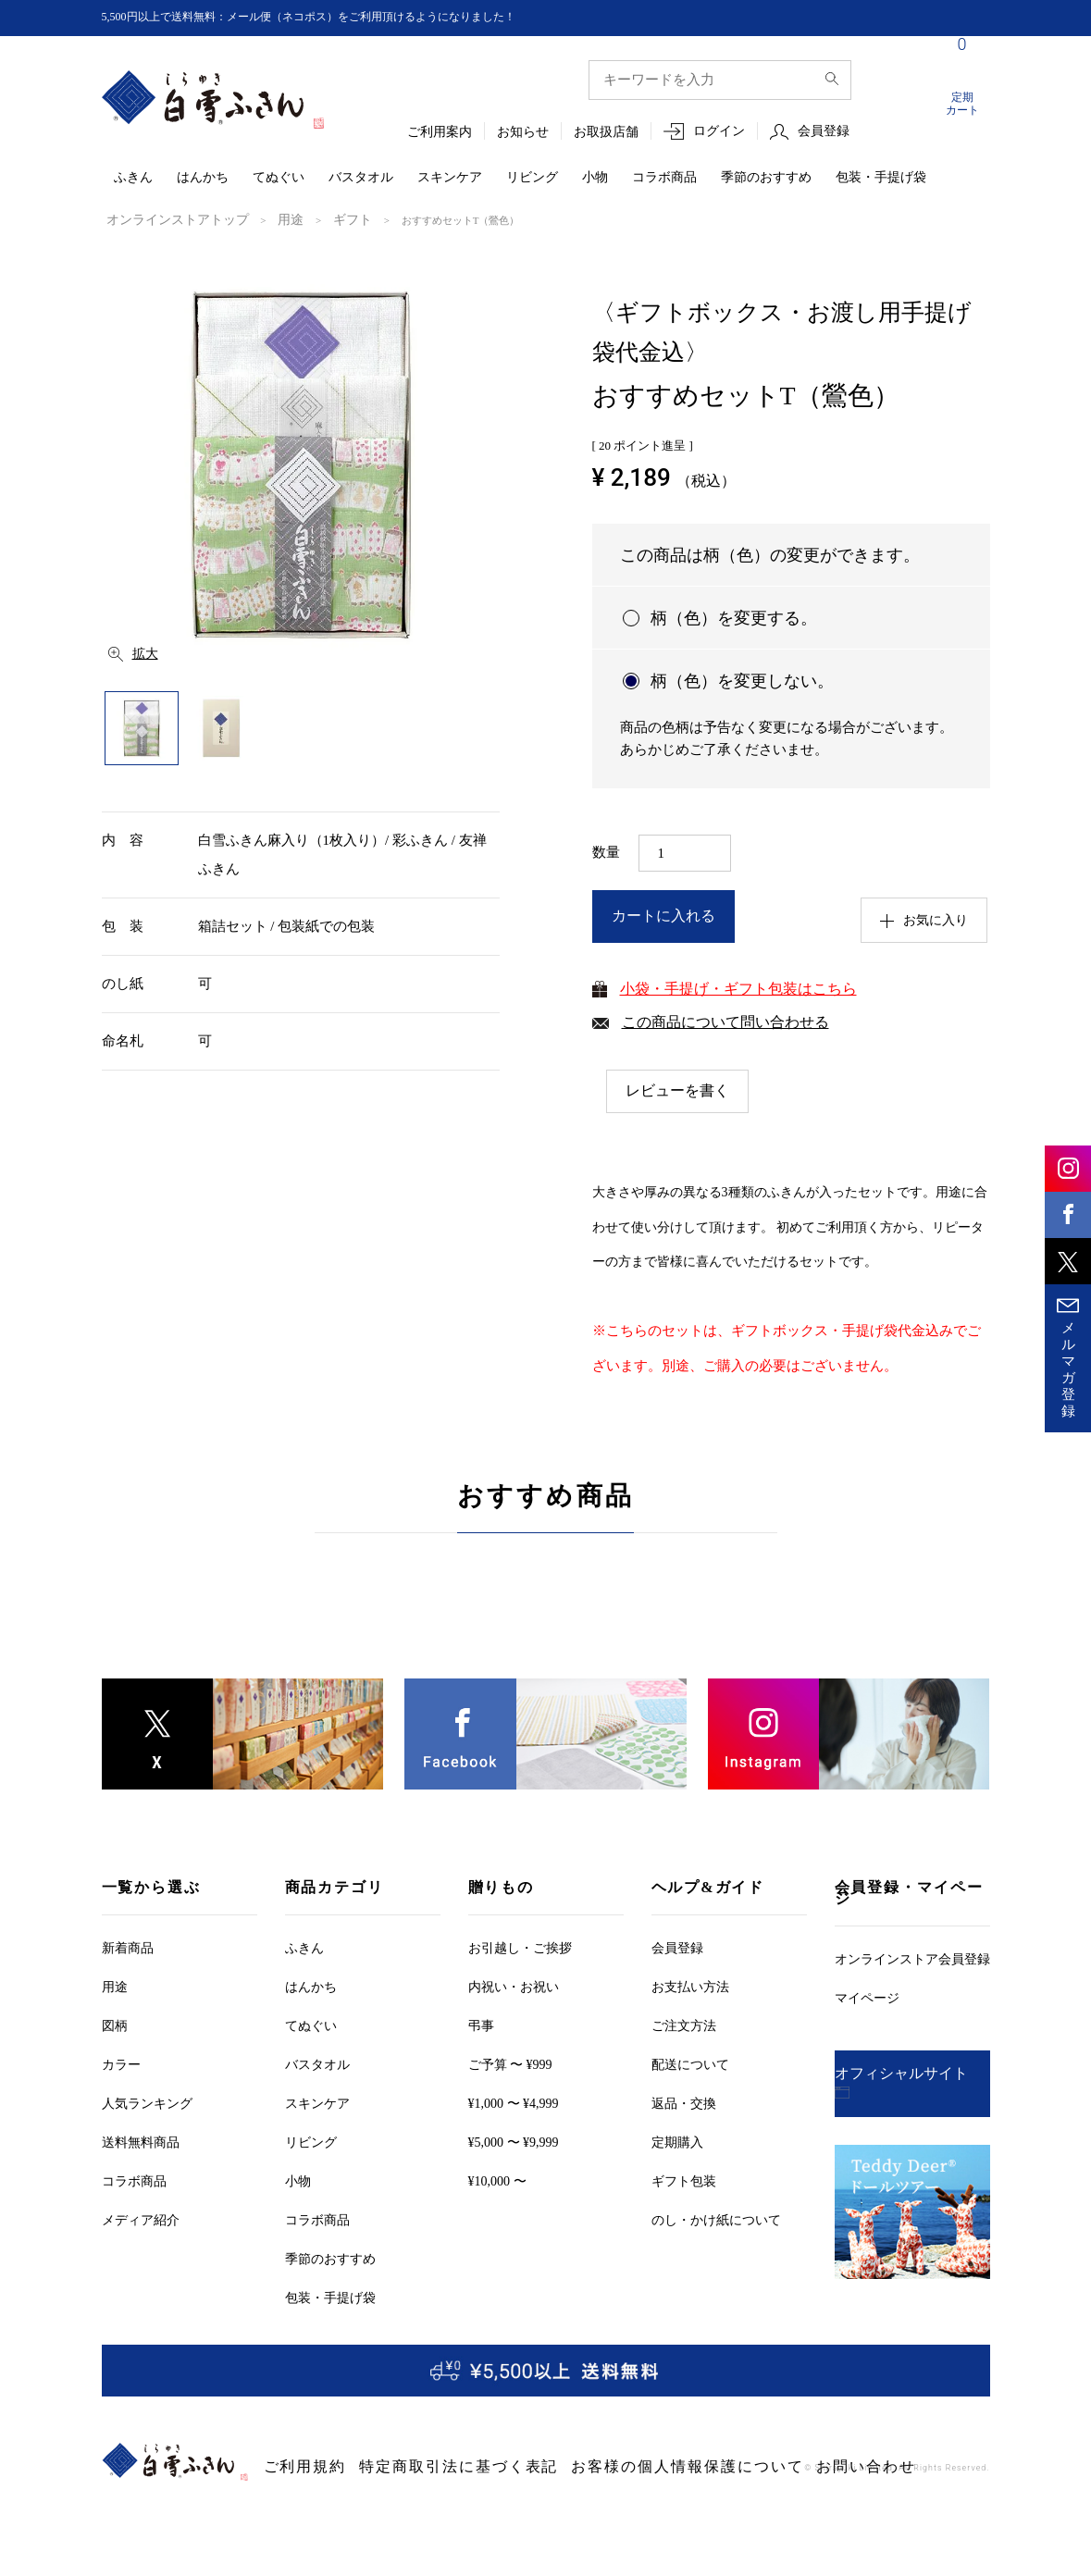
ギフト (312, 219)
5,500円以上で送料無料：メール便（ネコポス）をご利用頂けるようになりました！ (343, 17)
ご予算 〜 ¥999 (510, 2064)
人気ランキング (147, 2103)
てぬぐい (278, 178)
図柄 (115, 2025)
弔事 (481, 2025)
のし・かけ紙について (716, 2219)
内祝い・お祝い (513, 1986)
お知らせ (523, 133)
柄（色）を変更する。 (734, 616)
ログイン (719, 132)
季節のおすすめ (766, 178)
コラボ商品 (664, 178)
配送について (690, 2064)
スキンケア (449, 178)
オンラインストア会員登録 (912, 1958)
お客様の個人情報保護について (569, 2466)
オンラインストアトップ (162, 219)
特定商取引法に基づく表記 (405, 2466)
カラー (121, 2064)
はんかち (203, 178)
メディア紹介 (141, 2219)
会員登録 (823, 132)
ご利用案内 (439, 133)
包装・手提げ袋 (881, 178)
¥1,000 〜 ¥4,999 (513, 2103)
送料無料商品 (141, 2142)
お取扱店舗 (606, 133)
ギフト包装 (683, 2180)
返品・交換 (683, 2103)
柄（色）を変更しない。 (742, 679)
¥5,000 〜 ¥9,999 (513, 2142)
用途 (257, 219)
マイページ (867, 1997)
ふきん (133, 178)
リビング (532, 178)
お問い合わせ (699, 2466)
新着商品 (128, 1947)
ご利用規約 (293, 2466)
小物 (595, 178)
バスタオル (361, 178)
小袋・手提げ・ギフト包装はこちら (738, 987)
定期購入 (677, 2142)
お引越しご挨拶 (520, 1947)
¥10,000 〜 (497, 2180)
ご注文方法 (683, 2025)
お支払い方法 (690, 1986)
